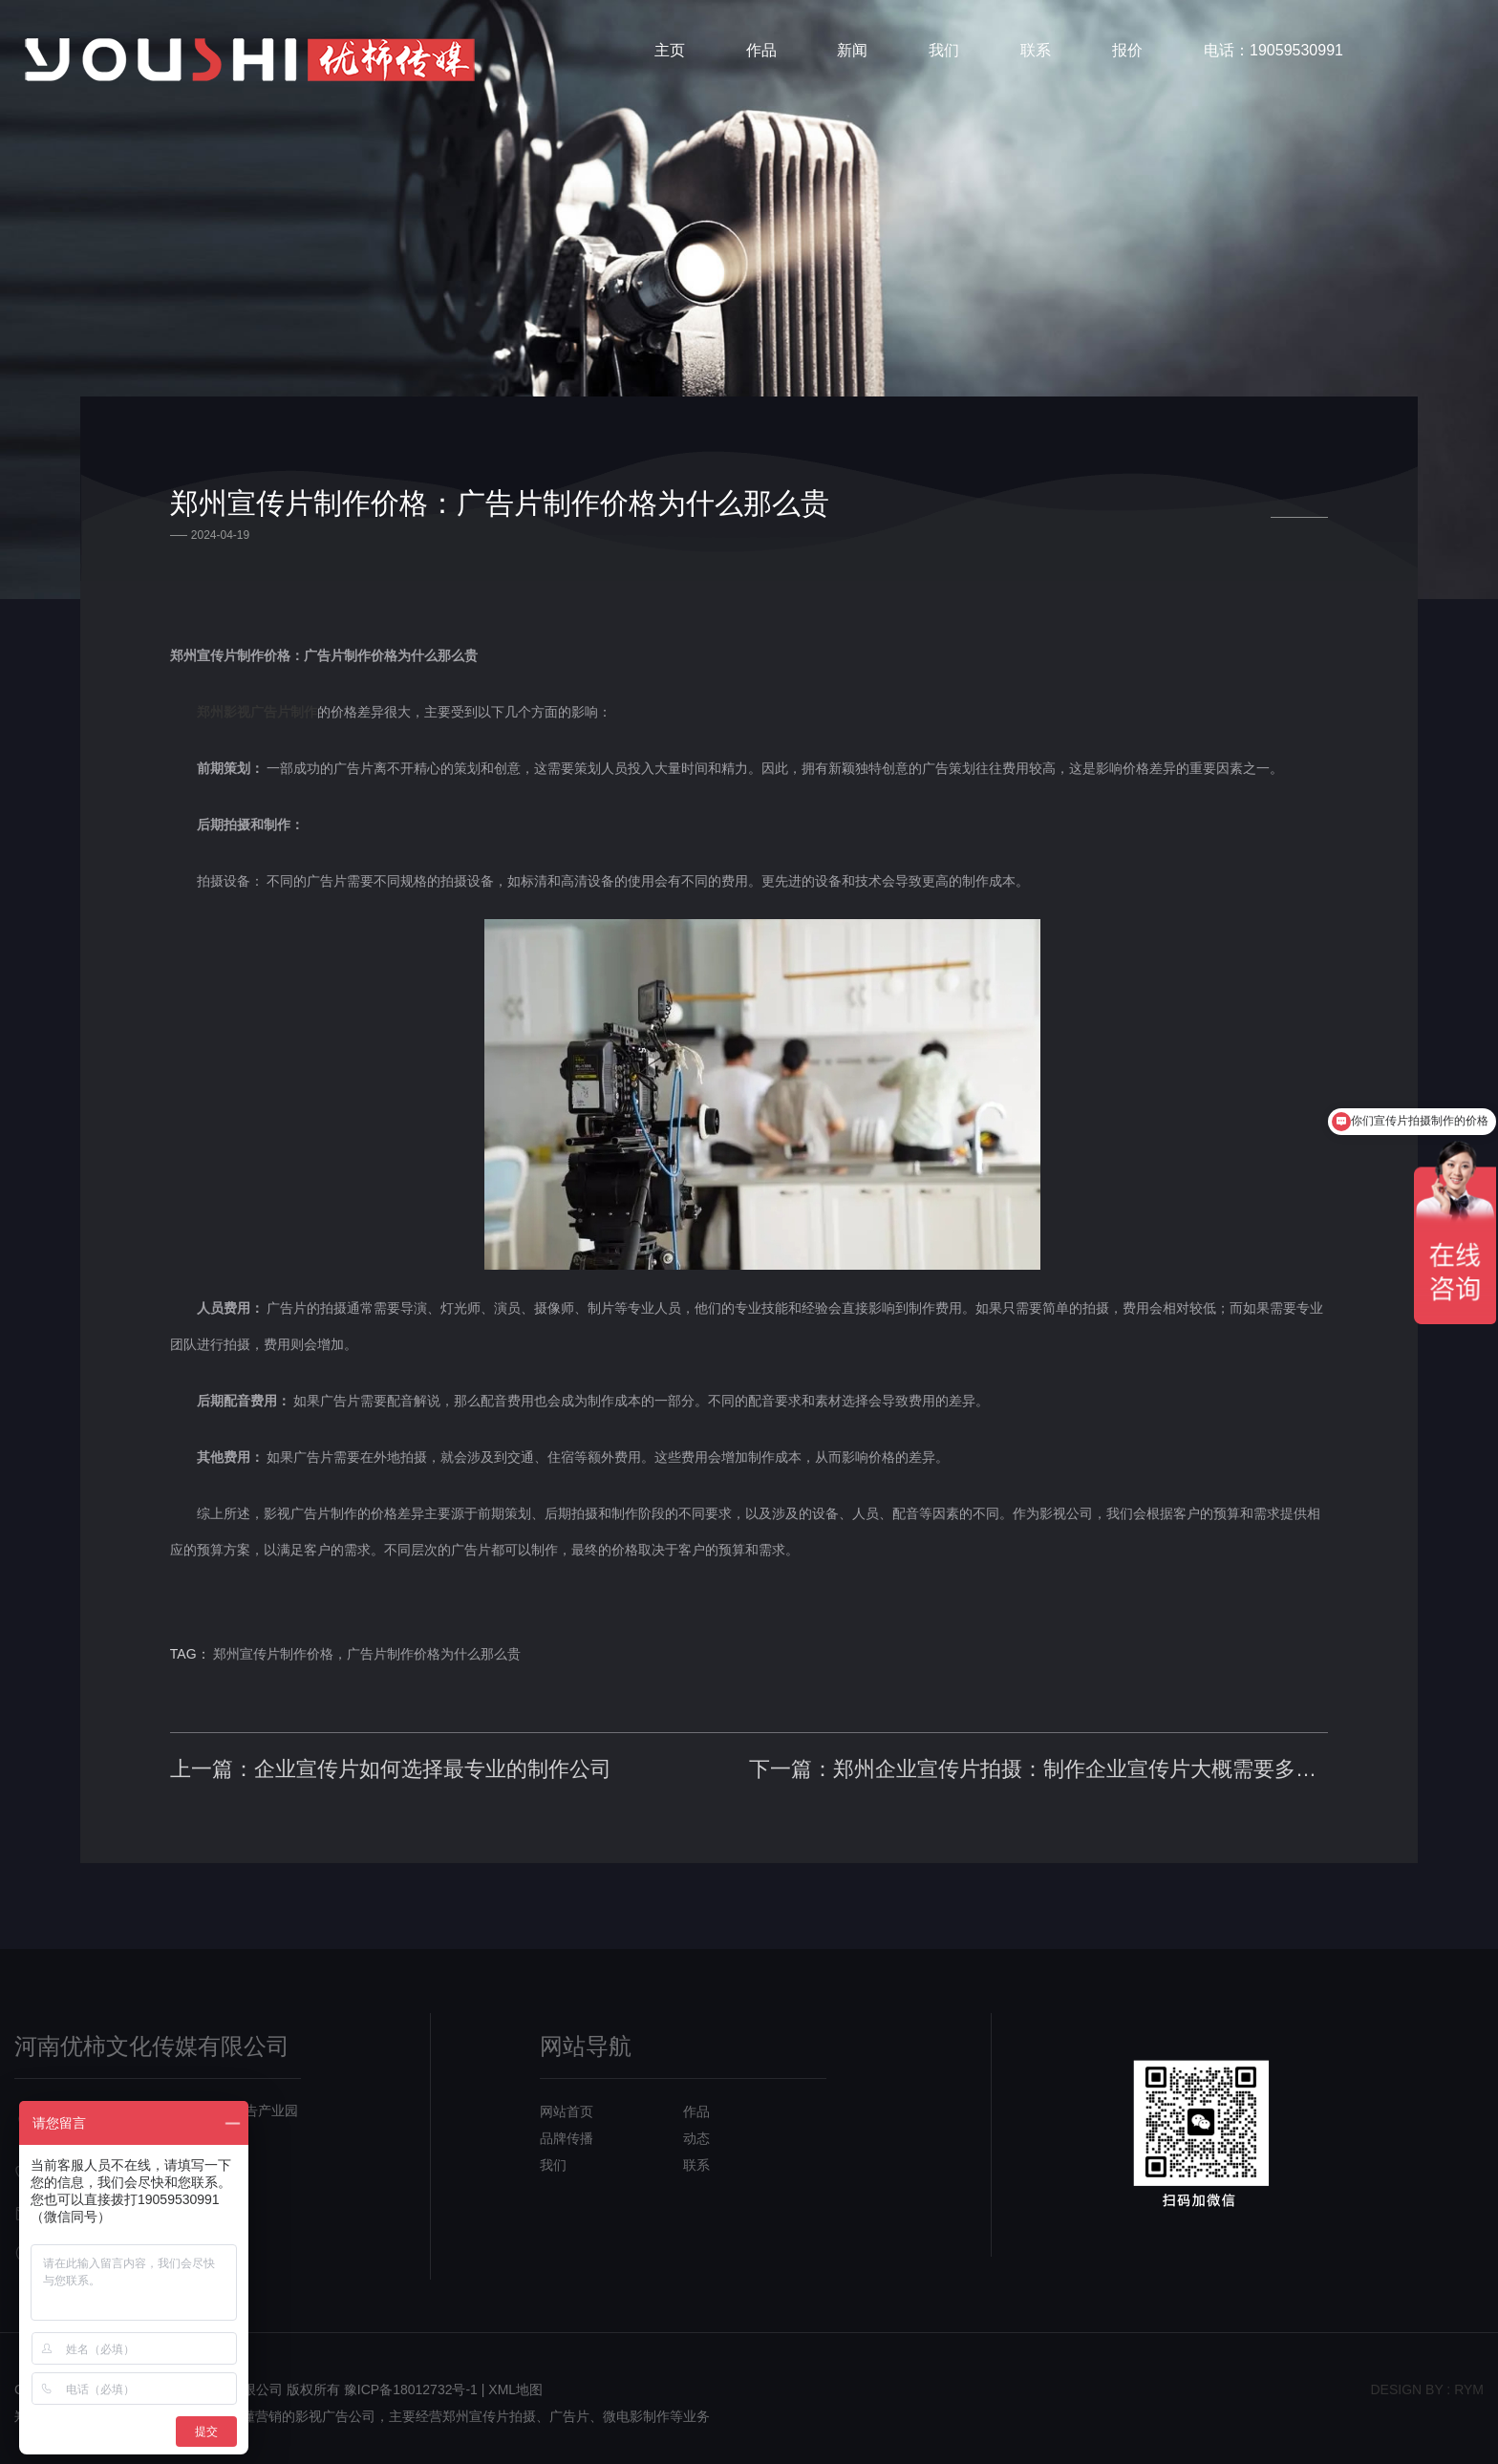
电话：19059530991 (1273, 52)
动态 (696, 2129)
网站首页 (566, 2102)
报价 (1127, 52)
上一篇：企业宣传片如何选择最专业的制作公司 (396, 1756)
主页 (669, 52)
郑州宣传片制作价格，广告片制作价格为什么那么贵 (373, 1640)
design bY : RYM (1427, 2381)
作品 (761, 52)
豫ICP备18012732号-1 (411, 2381)
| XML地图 (512, 2381)
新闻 (852, 52)
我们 (944, 52)
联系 (1035, 52)
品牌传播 (566, 2129)
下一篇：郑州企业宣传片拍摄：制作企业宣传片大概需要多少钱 (1035, 1756)
